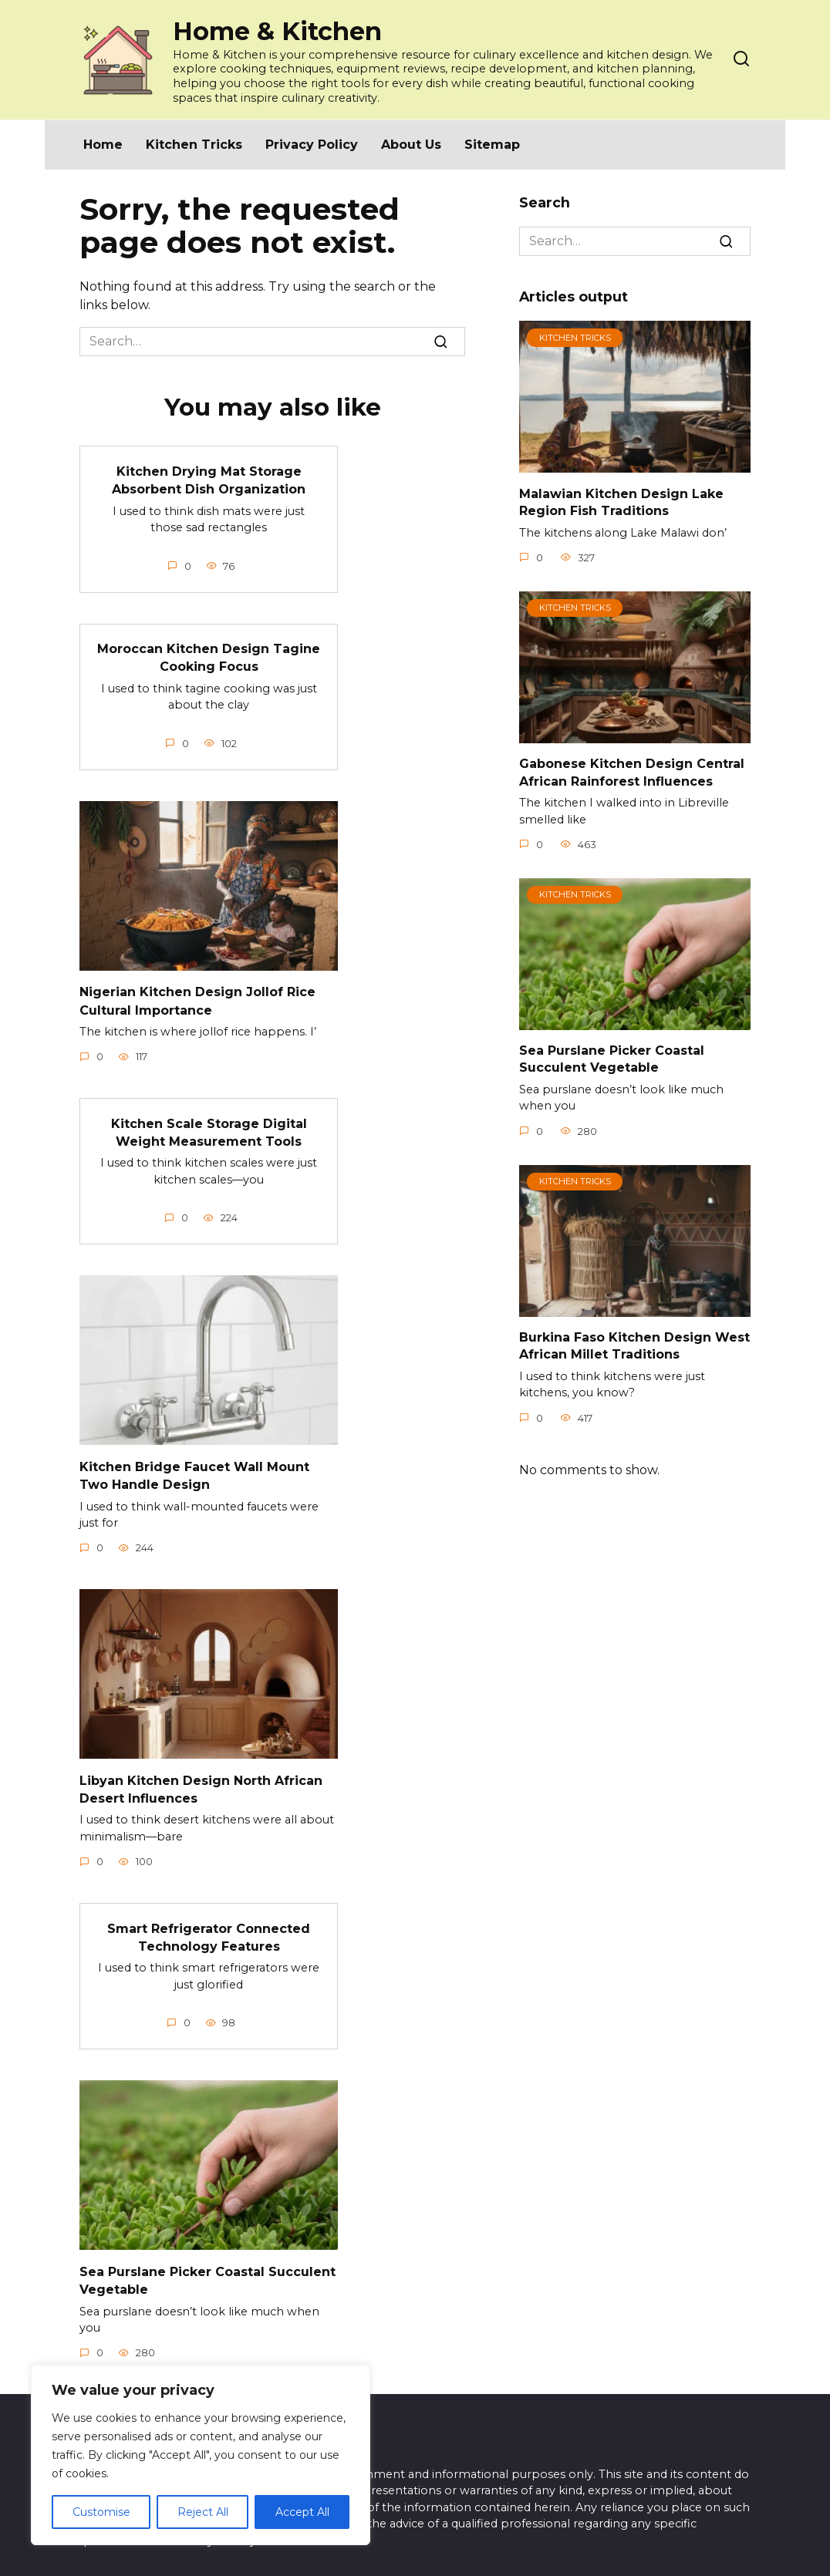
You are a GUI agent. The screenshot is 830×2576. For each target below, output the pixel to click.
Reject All (202, 2512)
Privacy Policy (311, 144)
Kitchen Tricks (194, 144)
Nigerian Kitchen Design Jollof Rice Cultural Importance (197, 996)
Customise (101, 2512)
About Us (411, 144)
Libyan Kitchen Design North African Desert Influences (200, 1780)
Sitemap (492, 144)
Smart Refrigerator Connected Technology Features (208, 1926)
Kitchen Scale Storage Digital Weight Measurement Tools (209, 1126)
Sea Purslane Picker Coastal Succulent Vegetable (611, 1059)
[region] (200, 2455)
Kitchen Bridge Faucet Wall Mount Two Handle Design (194, 1467)
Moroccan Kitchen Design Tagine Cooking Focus (208, 655)
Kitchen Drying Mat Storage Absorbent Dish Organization (208, 478)
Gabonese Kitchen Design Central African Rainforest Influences (631, 772)
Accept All (302, 2512)
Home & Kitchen (277, 31)
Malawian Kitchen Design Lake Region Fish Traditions (621, 501)
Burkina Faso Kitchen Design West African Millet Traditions (634, 1346)
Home (103, 144)
